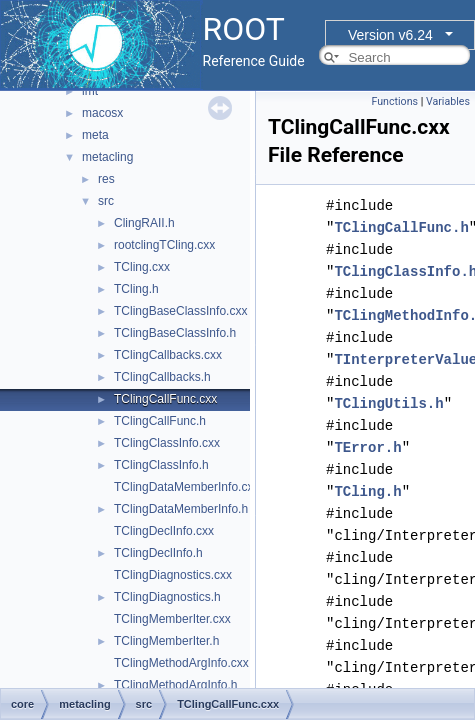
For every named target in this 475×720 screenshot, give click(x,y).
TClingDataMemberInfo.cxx (186, 487)
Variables (448, 101)
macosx (102, 113)
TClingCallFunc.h (160, 421)
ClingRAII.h (144, 223)
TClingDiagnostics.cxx (173, 575)
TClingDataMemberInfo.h (181, 509)
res (106, 179)
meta (95, 135)
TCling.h (136, 289)
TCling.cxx (142, 267)
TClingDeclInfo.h (158, 553)
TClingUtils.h (388, 403)
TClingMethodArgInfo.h (175, 685)
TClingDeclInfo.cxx (164, 531)
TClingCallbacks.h (162, 377)
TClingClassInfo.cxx (167, 443)
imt (90, 91)
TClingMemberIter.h (166, 641)
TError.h (367, 447)
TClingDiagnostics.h (167, 597)
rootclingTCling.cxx (164, 245)
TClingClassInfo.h (161, 465)
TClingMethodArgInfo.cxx (181, 663)
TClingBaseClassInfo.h (175, 333)
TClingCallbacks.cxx (168, 355)
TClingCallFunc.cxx (165, 399)
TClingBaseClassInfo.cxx (180, 311)
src (106, 201)
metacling (107, 157)
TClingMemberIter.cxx (172, 619)
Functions (394, 101)
